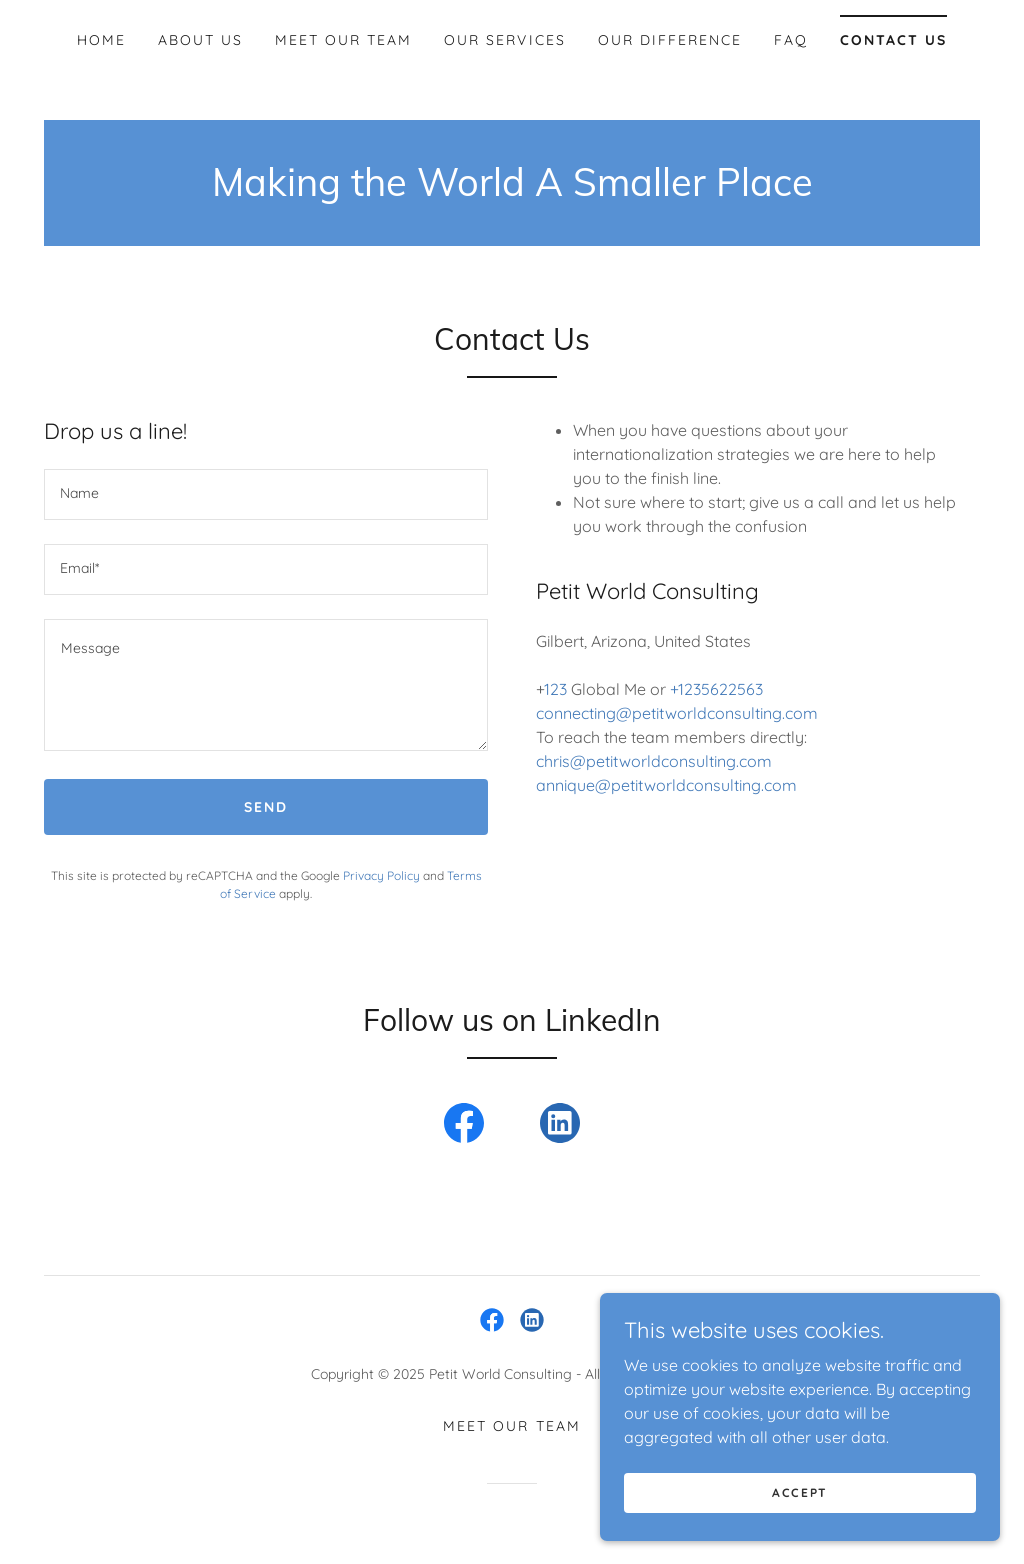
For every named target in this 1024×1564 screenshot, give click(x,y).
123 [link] (555, 689)
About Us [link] (200, 40)
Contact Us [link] (893, 40)
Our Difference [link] (670, 40)
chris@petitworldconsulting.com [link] (654, 761)
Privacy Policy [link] (381, 875)
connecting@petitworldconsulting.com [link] (677, 713)
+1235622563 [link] (716, 689)
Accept (800, 1492)
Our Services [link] (504, 40)
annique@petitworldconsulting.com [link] (666, 785)
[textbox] (266, 494)
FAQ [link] (791, 40)
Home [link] (101, 40)
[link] (464, 1127)
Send (266, 807)
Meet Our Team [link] (343, 40)
